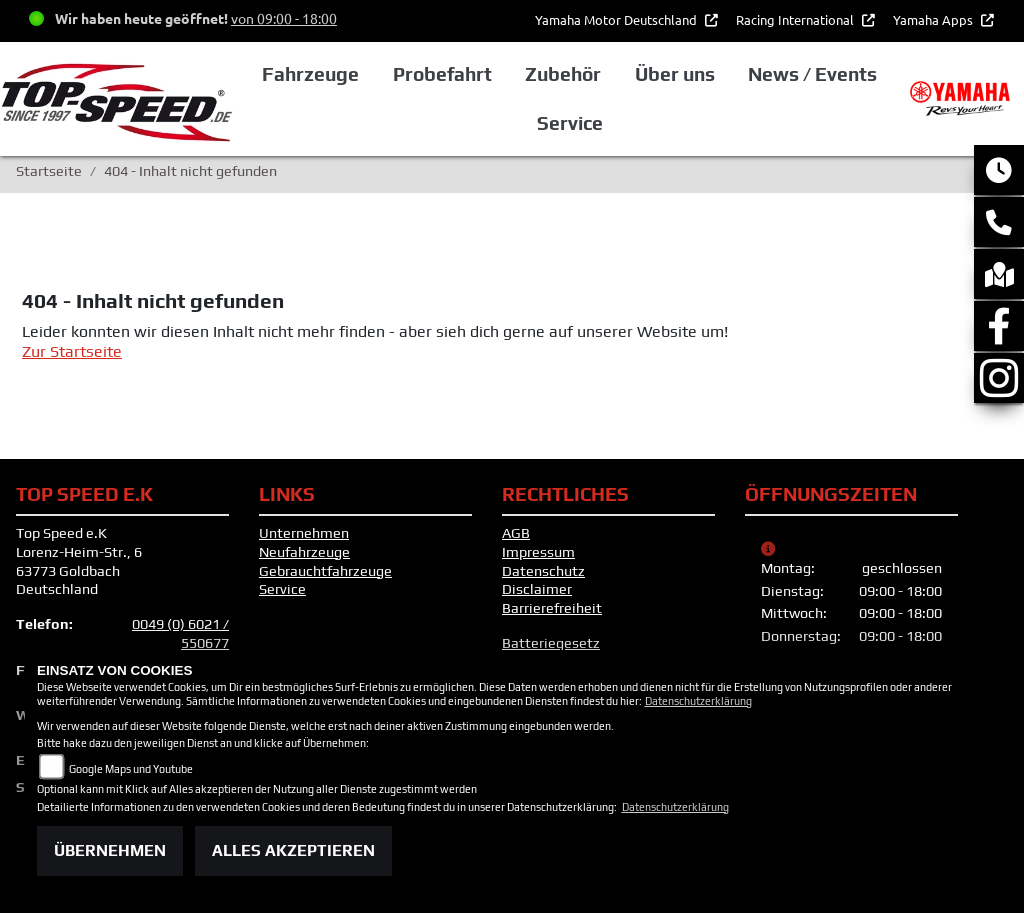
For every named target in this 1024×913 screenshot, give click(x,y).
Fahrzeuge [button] (310, 74)
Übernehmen (110, 850)
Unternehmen (304, 533)
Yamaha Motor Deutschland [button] (617, 19)
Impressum (538, 552)
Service (282, 589)
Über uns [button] (675, 74)
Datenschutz (543, 571)
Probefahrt (442, 74)
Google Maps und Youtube (131, 769)
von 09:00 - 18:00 (284, 18)
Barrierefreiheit (552, 608)
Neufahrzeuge (304, 552)
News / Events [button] (812, 74)
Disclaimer (537, 589)
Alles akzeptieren (293, 850)
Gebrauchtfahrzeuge (325, 571)
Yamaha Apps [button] (934, 19)
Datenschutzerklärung (698, 701)
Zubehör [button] (563, 74)
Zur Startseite (72, 351)
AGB (516, 533)
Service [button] (570, 123)
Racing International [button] (796, 19)
